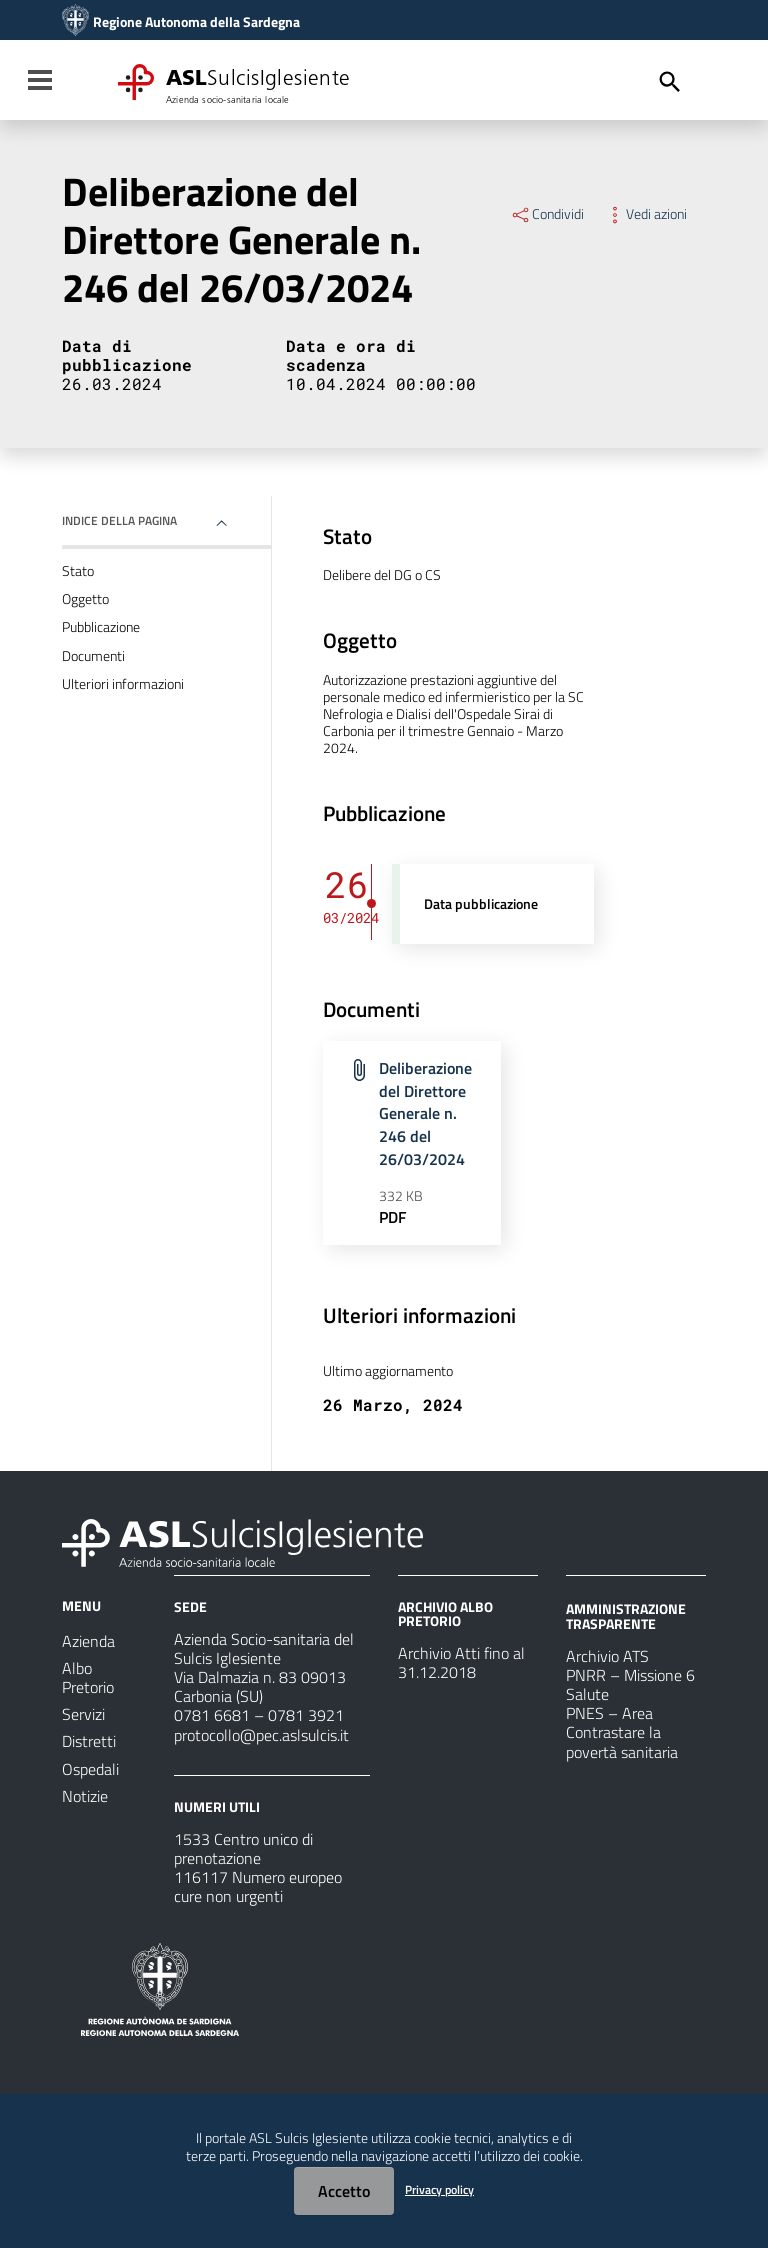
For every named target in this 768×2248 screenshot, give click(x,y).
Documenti (93, 656)
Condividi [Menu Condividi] (547, 214)
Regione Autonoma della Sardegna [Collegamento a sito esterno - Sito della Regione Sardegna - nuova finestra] (196, 22)
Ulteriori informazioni (123, 684)
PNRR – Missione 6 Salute (630, 1684)
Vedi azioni (645, 214)
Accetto (344, 2191)
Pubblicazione (101, 627)
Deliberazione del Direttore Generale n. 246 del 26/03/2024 (425, 1113)
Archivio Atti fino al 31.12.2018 (461, 1662)
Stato (78, 571)
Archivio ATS (607, 1656)
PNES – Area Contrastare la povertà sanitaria (622, 1732)
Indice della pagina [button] (119, 520)
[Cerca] (670, 82)
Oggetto (85, 599)
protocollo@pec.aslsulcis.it (261, 1735)
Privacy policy (439, 2189)
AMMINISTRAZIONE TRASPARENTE (626, 1615)
